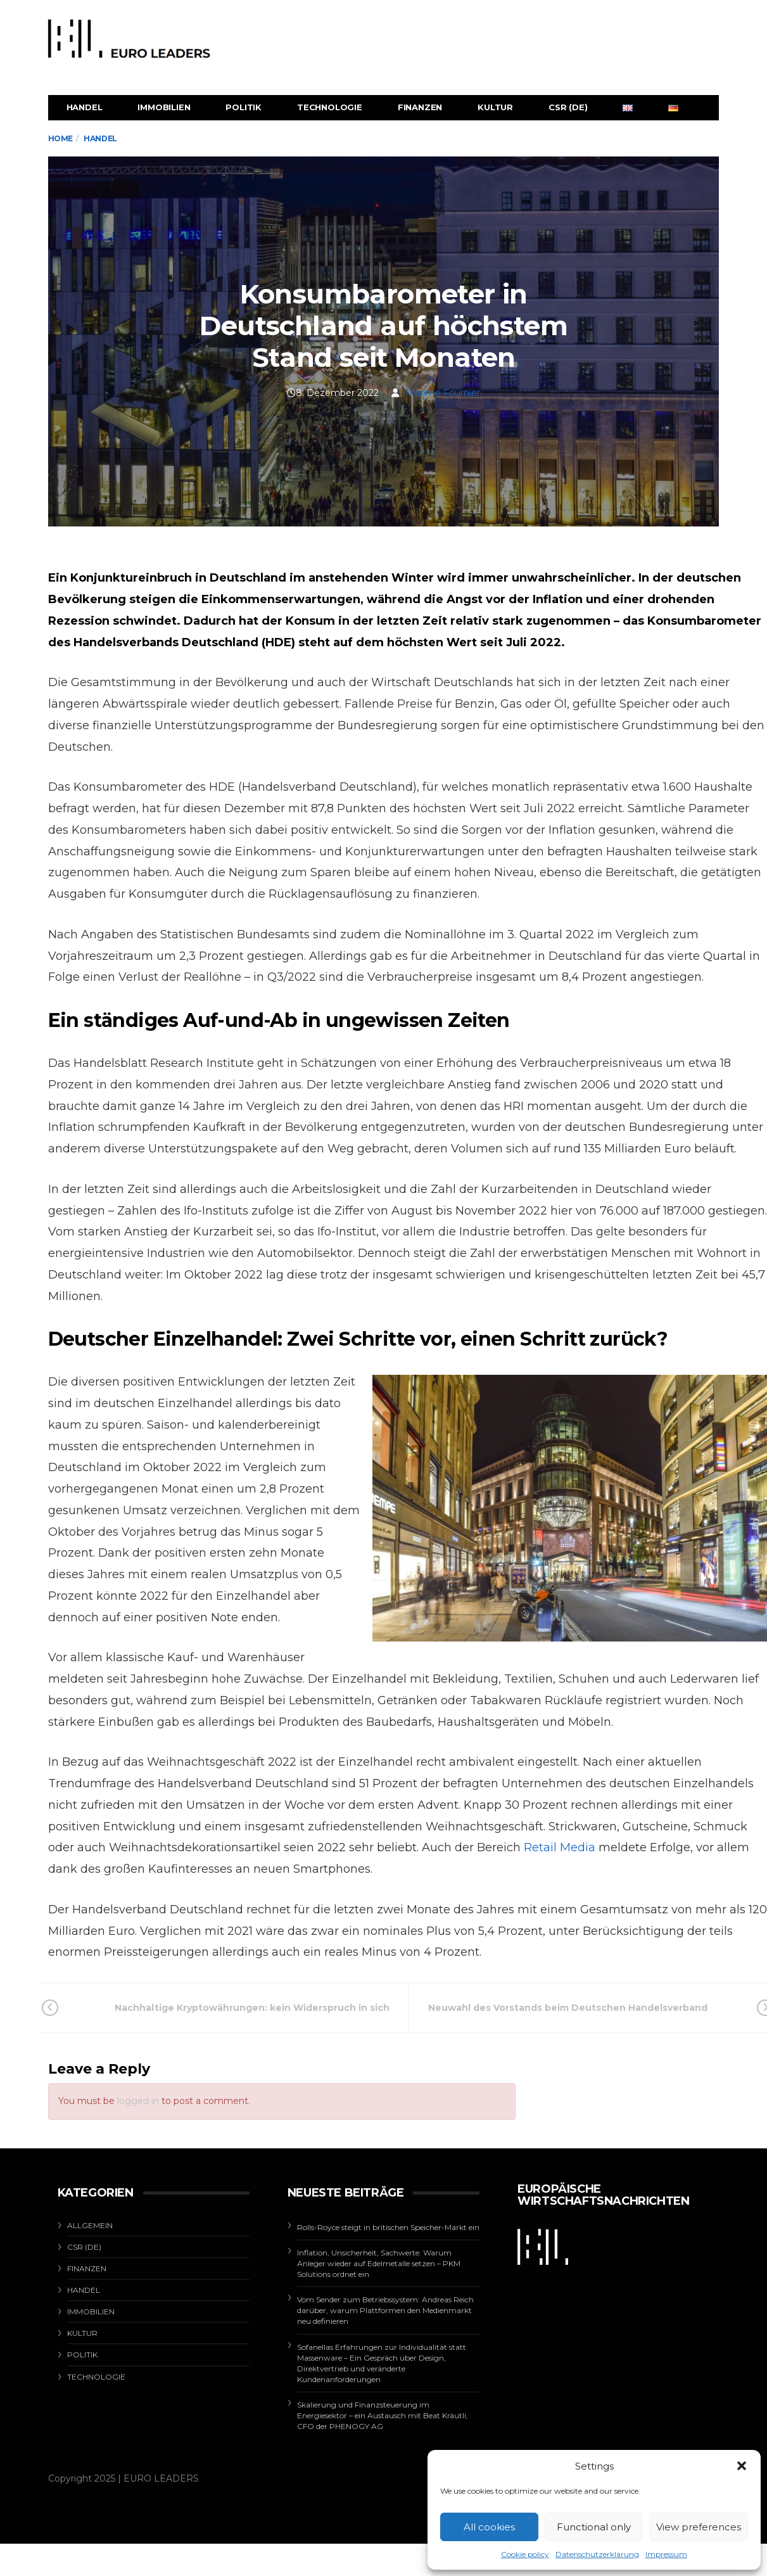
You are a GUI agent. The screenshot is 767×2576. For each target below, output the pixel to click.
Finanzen (420, 107)
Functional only (594, 2527)
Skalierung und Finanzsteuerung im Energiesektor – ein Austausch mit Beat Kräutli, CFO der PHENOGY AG (382, 2415)
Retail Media (559, 1847)
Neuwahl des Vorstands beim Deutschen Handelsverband (583, 2007)
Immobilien (163, 107)
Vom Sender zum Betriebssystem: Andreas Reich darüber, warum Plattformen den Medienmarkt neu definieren (385, 2310)
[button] (741, 2465)
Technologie (329, 107)
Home (60, 138)
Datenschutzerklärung (597, 2554)
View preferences (698, 2527)
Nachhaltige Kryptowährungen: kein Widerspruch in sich (233, 2007)
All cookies (489, 2527)
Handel (85, 107)
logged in (138, 2101)
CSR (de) (567, 107)
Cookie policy (525, 2554)
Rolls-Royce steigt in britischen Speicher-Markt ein (388, 2227)
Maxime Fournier (442, 393)
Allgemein (90, 2225)
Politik (243, 107)
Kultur (495, 107)
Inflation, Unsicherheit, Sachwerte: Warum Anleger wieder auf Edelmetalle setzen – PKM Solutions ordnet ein (378, 2263)
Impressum (666, 2554)
